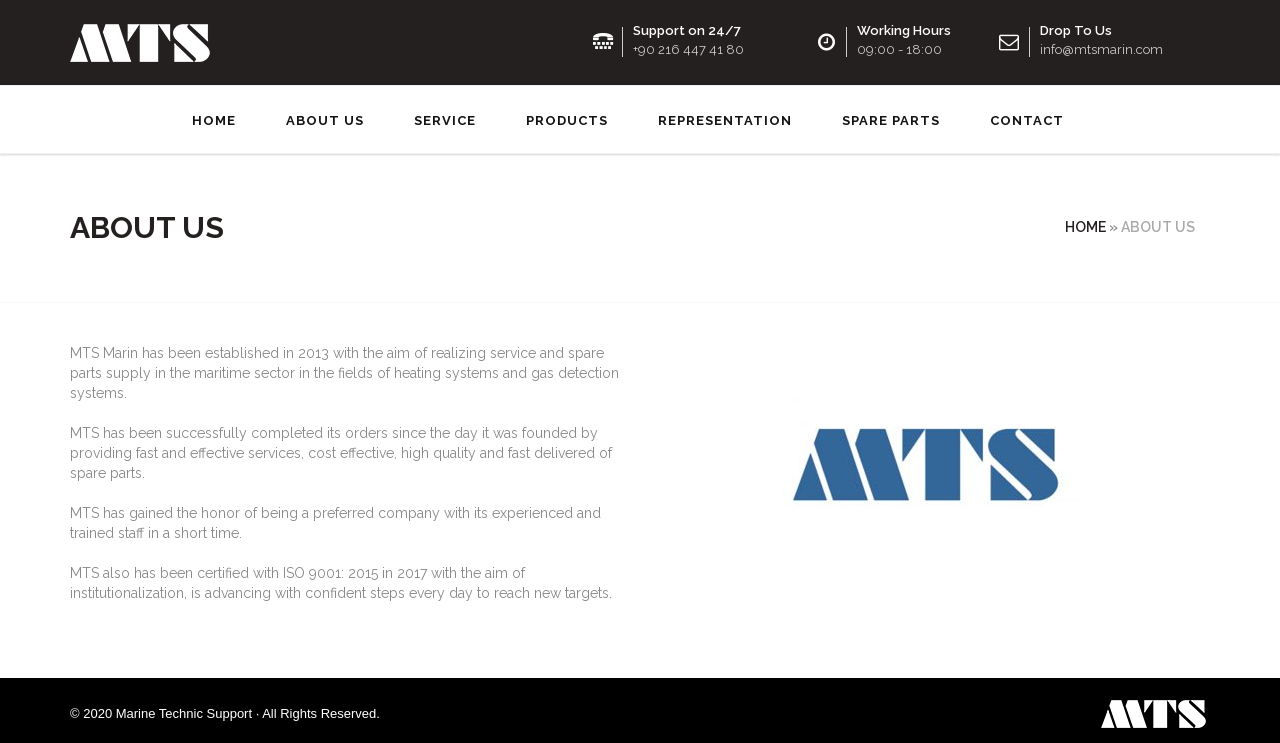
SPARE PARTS (891, 114)
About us (325, 114)
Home (214, 114)
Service (445, 114)
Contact (1027, 114)
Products (567, 114)
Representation (725, 114)
